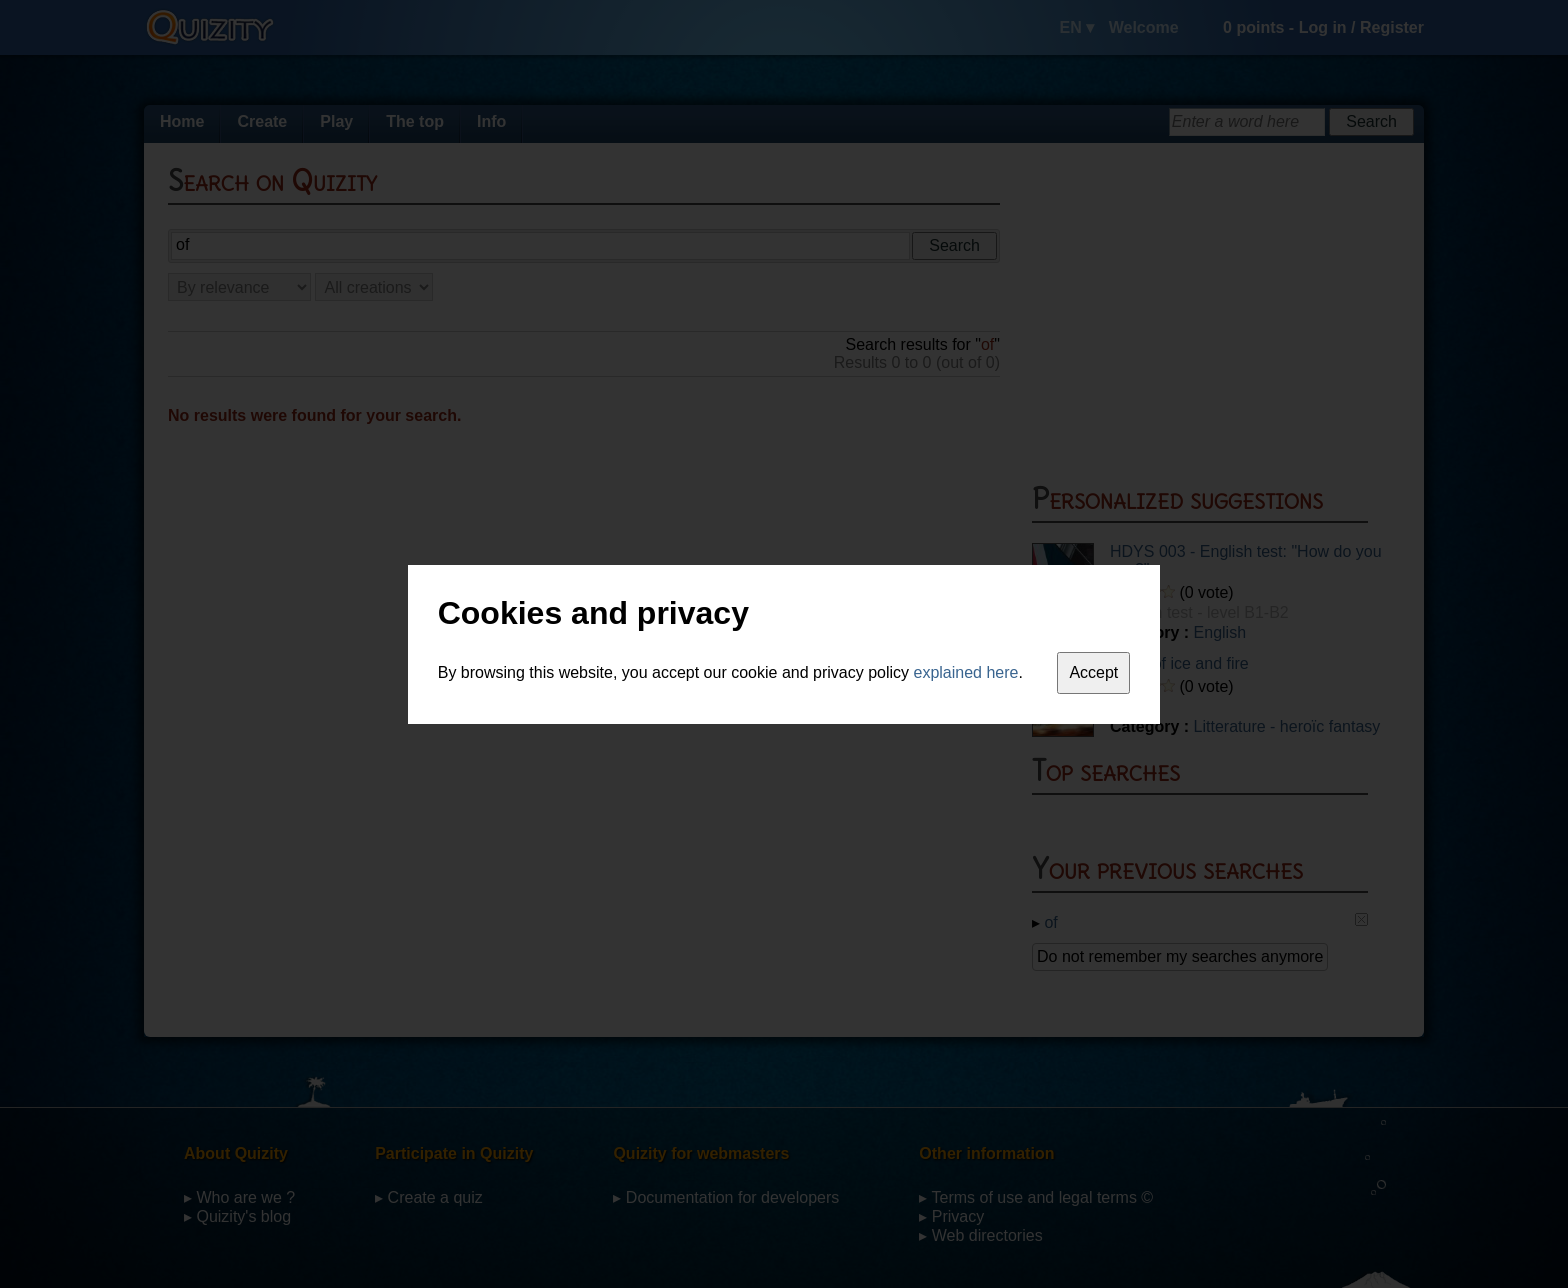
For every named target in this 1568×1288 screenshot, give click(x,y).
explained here (966, 672)
